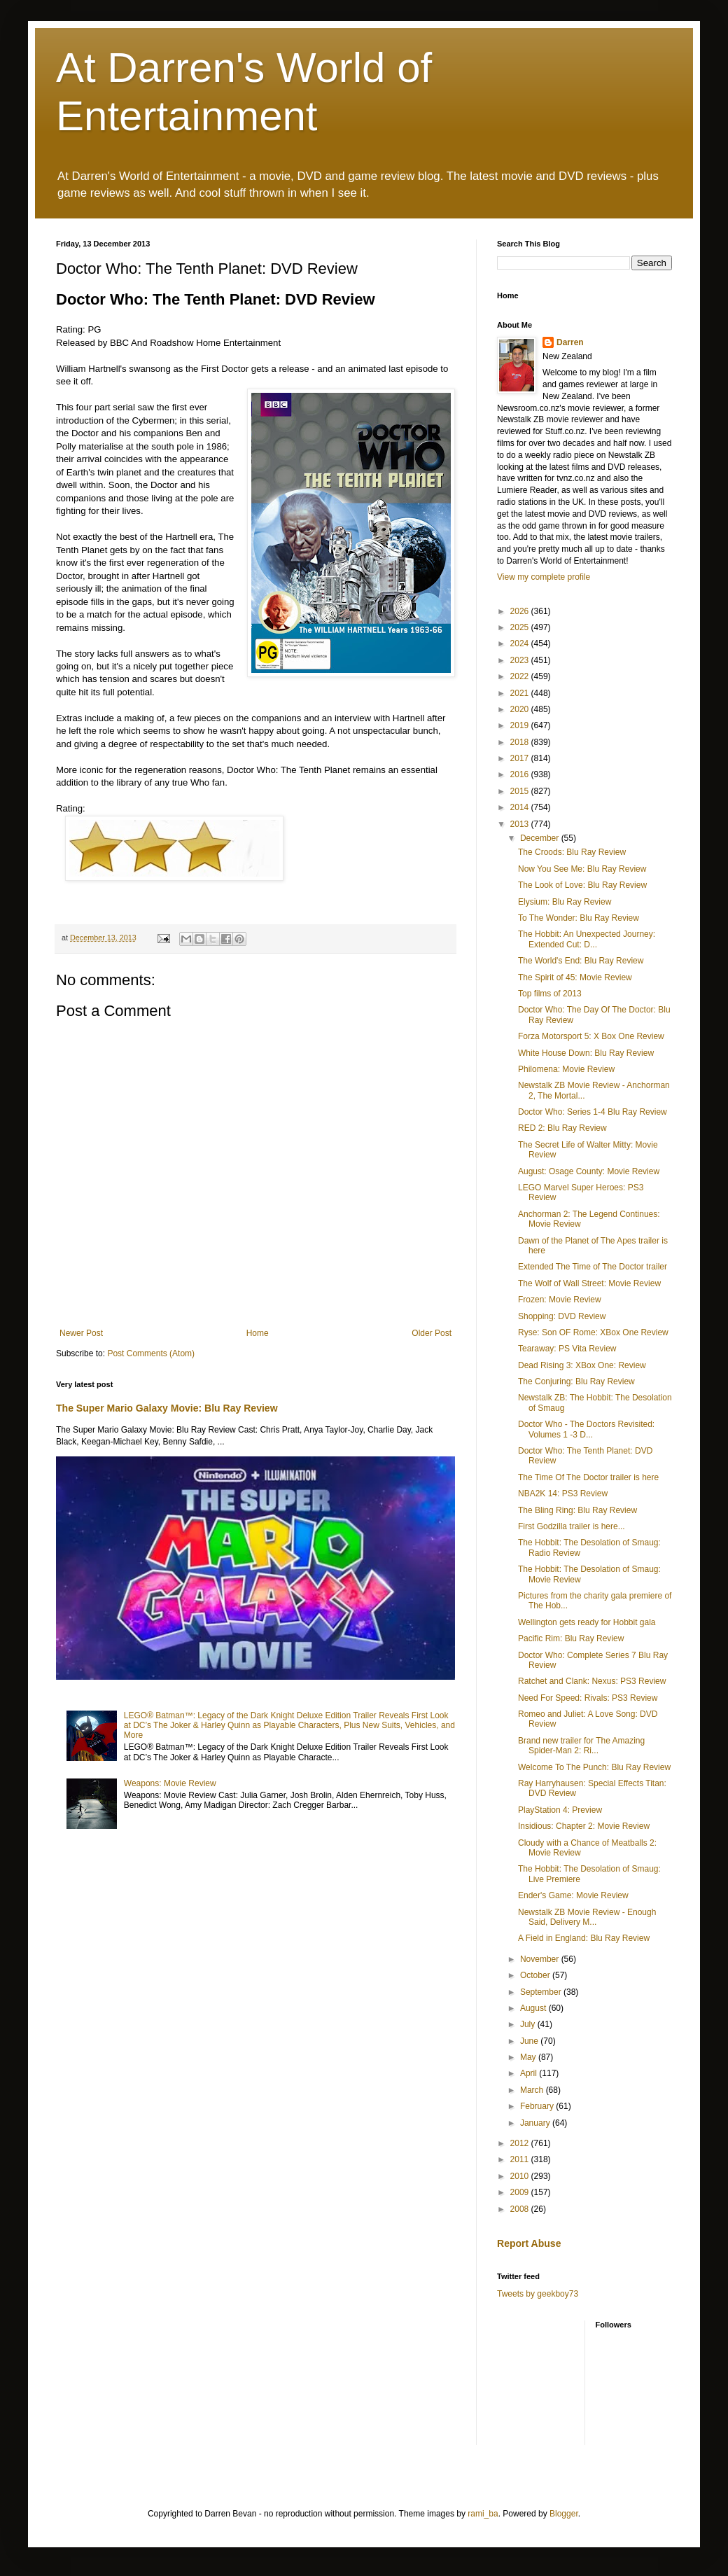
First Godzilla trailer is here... (571, 1526)
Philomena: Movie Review (566, 1069)
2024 (520, 643)
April (529, 2073)
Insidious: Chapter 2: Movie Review (584, 1826)
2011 (520, 2159)
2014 (520, 807)
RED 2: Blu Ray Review (562, 1128)
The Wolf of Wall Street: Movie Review (589, 1283)
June (530, 2041)
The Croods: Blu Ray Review (572, 852)
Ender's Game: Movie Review (573, 1895)
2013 (520, 824)
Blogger (564, 2514)
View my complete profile (543, 577)
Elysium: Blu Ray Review (564, 902)
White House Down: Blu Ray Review (586, 1053)
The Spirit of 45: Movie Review (575, 977)
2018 (520, 742)
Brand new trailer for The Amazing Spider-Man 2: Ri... (581, 1745)
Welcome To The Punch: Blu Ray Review (594, 1767)
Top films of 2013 (550, 993)
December (540, 838)
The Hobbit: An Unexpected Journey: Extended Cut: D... (586, 939)
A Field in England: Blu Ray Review (584, 1938)
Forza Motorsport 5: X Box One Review (591, 1036)
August (534, 2008)
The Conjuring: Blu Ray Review (576, 1381)
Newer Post (81, 1333)
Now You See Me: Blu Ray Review (582, 869)
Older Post (431, 1333)
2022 (520, 676)
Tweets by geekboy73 (537, 2294)
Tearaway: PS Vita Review (567, 1348)
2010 (520, 2176)
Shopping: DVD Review (562, 1316)
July (529, 2024)
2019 (520, 725)
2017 (520, 758)
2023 (520, 660)
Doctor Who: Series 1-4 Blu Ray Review (592, 1112)
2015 (520, 791)
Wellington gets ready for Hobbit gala (587, 1622)
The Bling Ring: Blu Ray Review (577, 1510)
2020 (520, 709)
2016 (520, 774)
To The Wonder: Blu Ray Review (578, 918)
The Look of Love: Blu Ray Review (582, 885)
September (542, 1992)
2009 (520, 2192)
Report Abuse (529, 2243)
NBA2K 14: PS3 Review (563, 1493)
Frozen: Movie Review (559, 1299)
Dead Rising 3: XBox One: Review (582, 1365)
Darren (570, 342)
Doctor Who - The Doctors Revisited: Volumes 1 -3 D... (586, 1429)
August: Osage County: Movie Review (588, 1171)
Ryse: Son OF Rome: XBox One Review (593, 1332)
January (536, 2123)
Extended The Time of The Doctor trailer (592, 1267)
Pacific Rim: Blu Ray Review (571, 1638)
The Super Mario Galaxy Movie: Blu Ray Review (167, 1408)
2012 (520, 2143)
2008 (520, 2209)
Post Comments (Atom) (151, 1353)
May (529, 2057)
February (538, 2106)
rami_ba (483, 2514)
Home (257, 1333)
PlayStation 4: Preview (560, 1810)
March (533, 2090)
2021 (520, 693)
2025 (520, 627)
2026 (520, 611)
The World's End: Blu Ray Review (580, 961)
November (540, 1959)
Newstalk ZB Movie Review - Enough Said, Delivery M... (587, 1917)
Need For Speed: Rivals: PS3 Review (587, 1698)
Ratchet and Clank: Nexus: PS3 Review (592, 1681)
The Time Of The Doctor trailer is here (588, 1477)
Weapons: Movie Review (170, 1783)
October (536, 1975)
